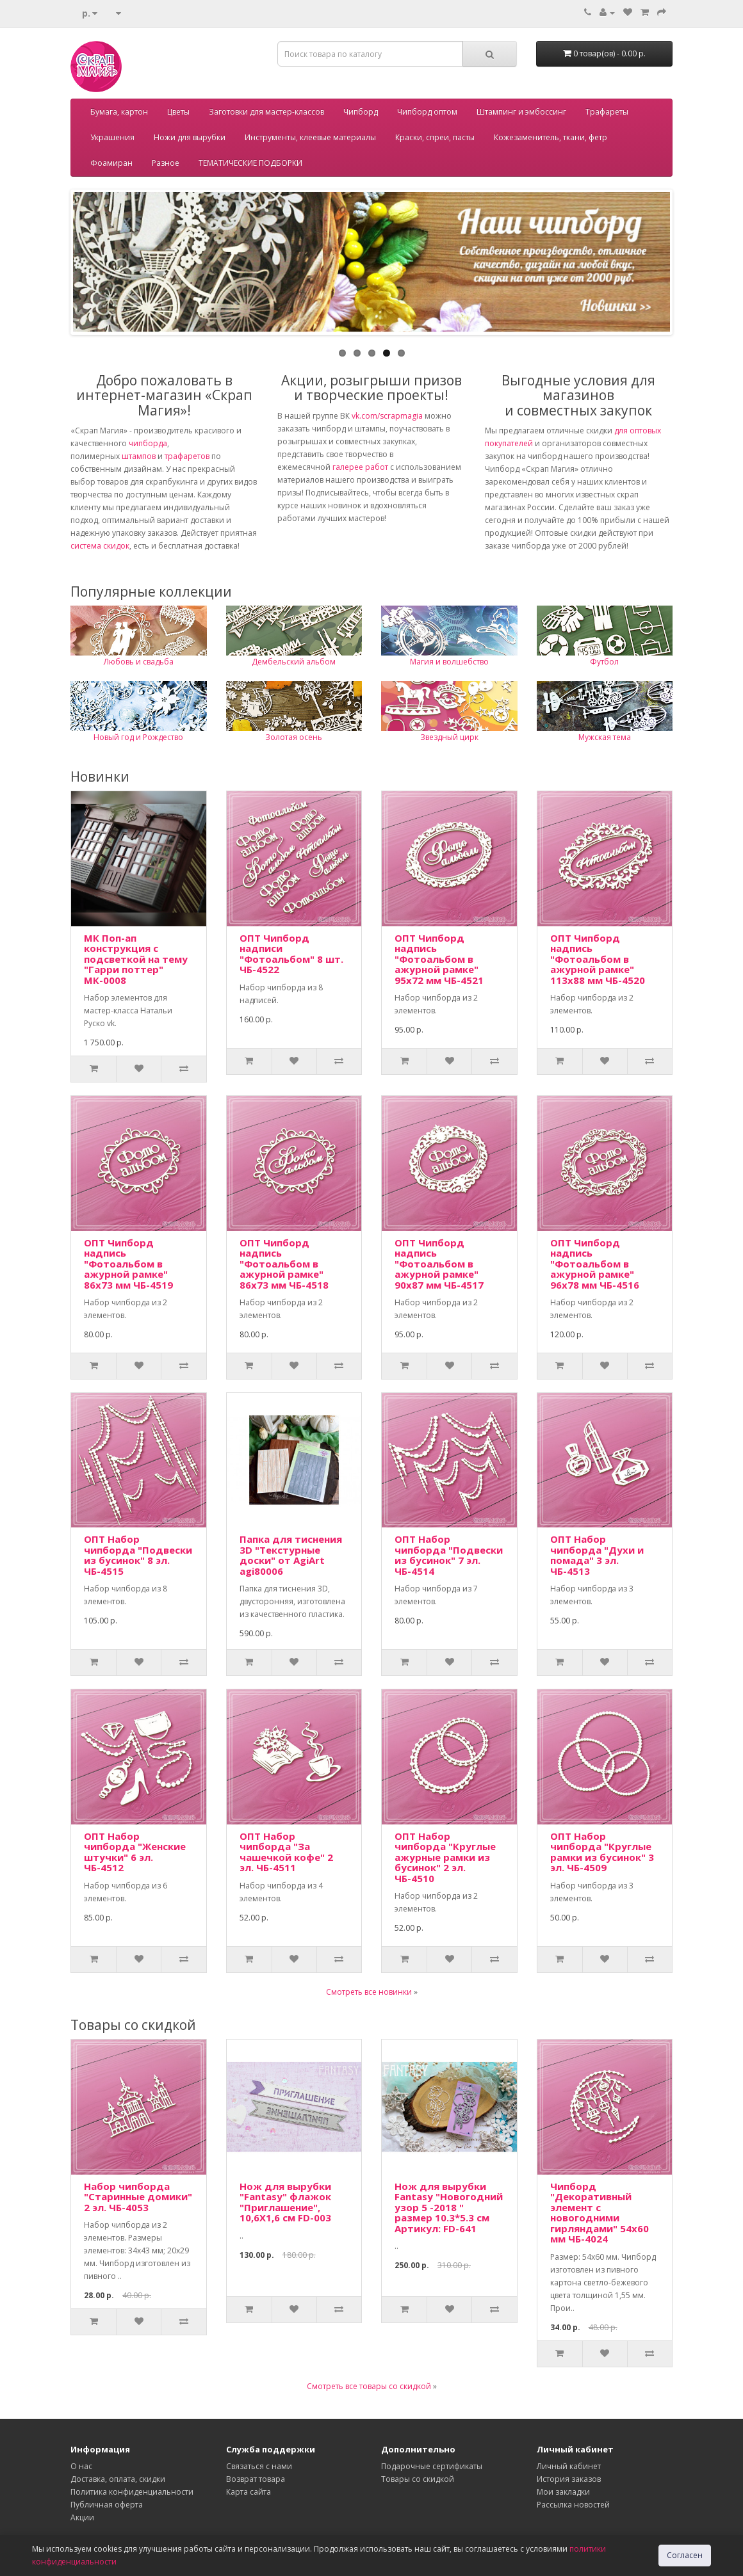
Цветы (178, 111)
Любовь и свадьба (139, 661)
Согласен (685, 2555)
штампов (139, 456)
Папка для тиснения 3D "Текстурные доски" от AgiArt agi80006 (291, 1555)
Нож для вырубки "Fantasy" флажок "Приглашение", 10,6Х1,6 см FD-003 (285, 2202)
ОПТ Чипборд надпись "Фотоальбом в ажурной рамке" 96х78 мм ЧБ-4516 (594, 1263)
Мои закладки (563, 2491)
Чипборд (360, 111)
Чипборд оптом (427, 111)
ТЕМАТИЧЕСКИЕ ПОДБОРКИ (250, 162)
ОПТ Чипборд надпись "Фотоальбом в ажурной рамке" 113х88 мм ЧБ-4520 (597, 958)
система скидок (99, 545)
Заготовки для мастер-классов (266, 111)
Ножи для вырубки (189, 137)
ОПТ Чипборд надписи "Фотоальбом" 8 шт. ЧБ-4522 (291, 953)
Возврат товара (255, 2479)
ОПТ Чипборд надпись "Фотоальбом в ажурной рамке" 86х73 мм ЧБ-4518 (284, 1263)
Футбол (604, 661)
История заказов (569, 2479)
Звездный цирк (449, 737)
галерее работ (360, 467)
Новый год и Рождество (138, 737)
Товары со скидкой (417, 2479)
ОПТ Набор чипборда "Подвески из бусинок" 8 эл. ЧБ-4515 (138, 1555)
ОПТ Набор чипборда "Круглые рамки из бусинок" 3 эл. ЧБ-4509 (602, 1852)
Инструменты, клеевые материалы (310, 137)
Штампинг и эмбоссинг (521, 111)
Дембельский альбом (294, 661)
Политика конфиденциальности (131, 2491)
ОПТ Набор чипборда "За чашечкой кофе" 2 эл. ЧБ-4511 (286, 1852)
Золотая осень (293, 737)
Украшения (112, 137)
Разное (165, 162)
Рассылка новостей (573, 2504)
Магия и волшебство (449, 661)
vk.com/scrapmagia (386, 415)
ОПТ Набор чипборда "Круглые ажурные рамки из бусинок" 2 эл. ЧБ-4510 (445, 1857)
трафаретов (187, 456)
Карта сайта (248, 2491)
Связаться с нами (259, 2466)
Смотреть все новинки (369, 1991)
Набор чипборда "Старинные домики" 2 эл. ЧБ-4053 (138, 2197)
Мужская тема (604, 737)
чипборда (148, 443)
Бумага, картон (119, 111)
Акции (82, 2517)
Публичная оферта (106, 2504)
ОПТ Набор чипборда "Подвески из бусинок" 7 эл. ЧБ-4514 (449, 1555)
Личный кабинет (569, 2466)
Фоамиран (111, 162)
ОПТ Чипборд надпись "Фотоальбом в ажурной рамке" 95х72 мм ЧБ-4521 (439, 958)
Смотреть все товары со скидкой (369, 2386)
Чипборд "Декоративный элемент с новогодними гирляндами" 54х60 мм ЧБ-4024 (599, 2213)
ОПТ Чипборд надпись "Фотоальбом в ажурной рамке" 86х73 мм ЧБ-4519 (128, 1263)
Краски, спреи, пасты (435, 137)
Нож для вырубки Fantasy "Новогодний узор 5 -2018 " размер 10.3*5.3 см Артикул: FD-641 (449, 2207)
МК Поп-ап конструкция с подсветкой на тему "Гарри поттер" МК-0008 (136, 958)
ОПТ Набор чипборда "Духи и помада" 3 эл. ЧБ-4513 (597, 1555)
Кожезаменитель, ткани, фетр (550, 137)
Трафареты (606, 111)
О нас (81, 2466)
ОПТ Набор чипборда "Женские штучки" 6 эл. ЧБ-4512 (135, 1852)
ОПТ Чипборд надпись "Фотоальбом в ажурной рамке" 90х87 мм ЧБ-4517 (439, 1263)
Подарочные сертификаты (431, 2466)
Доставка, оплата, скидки (117, 2479)
